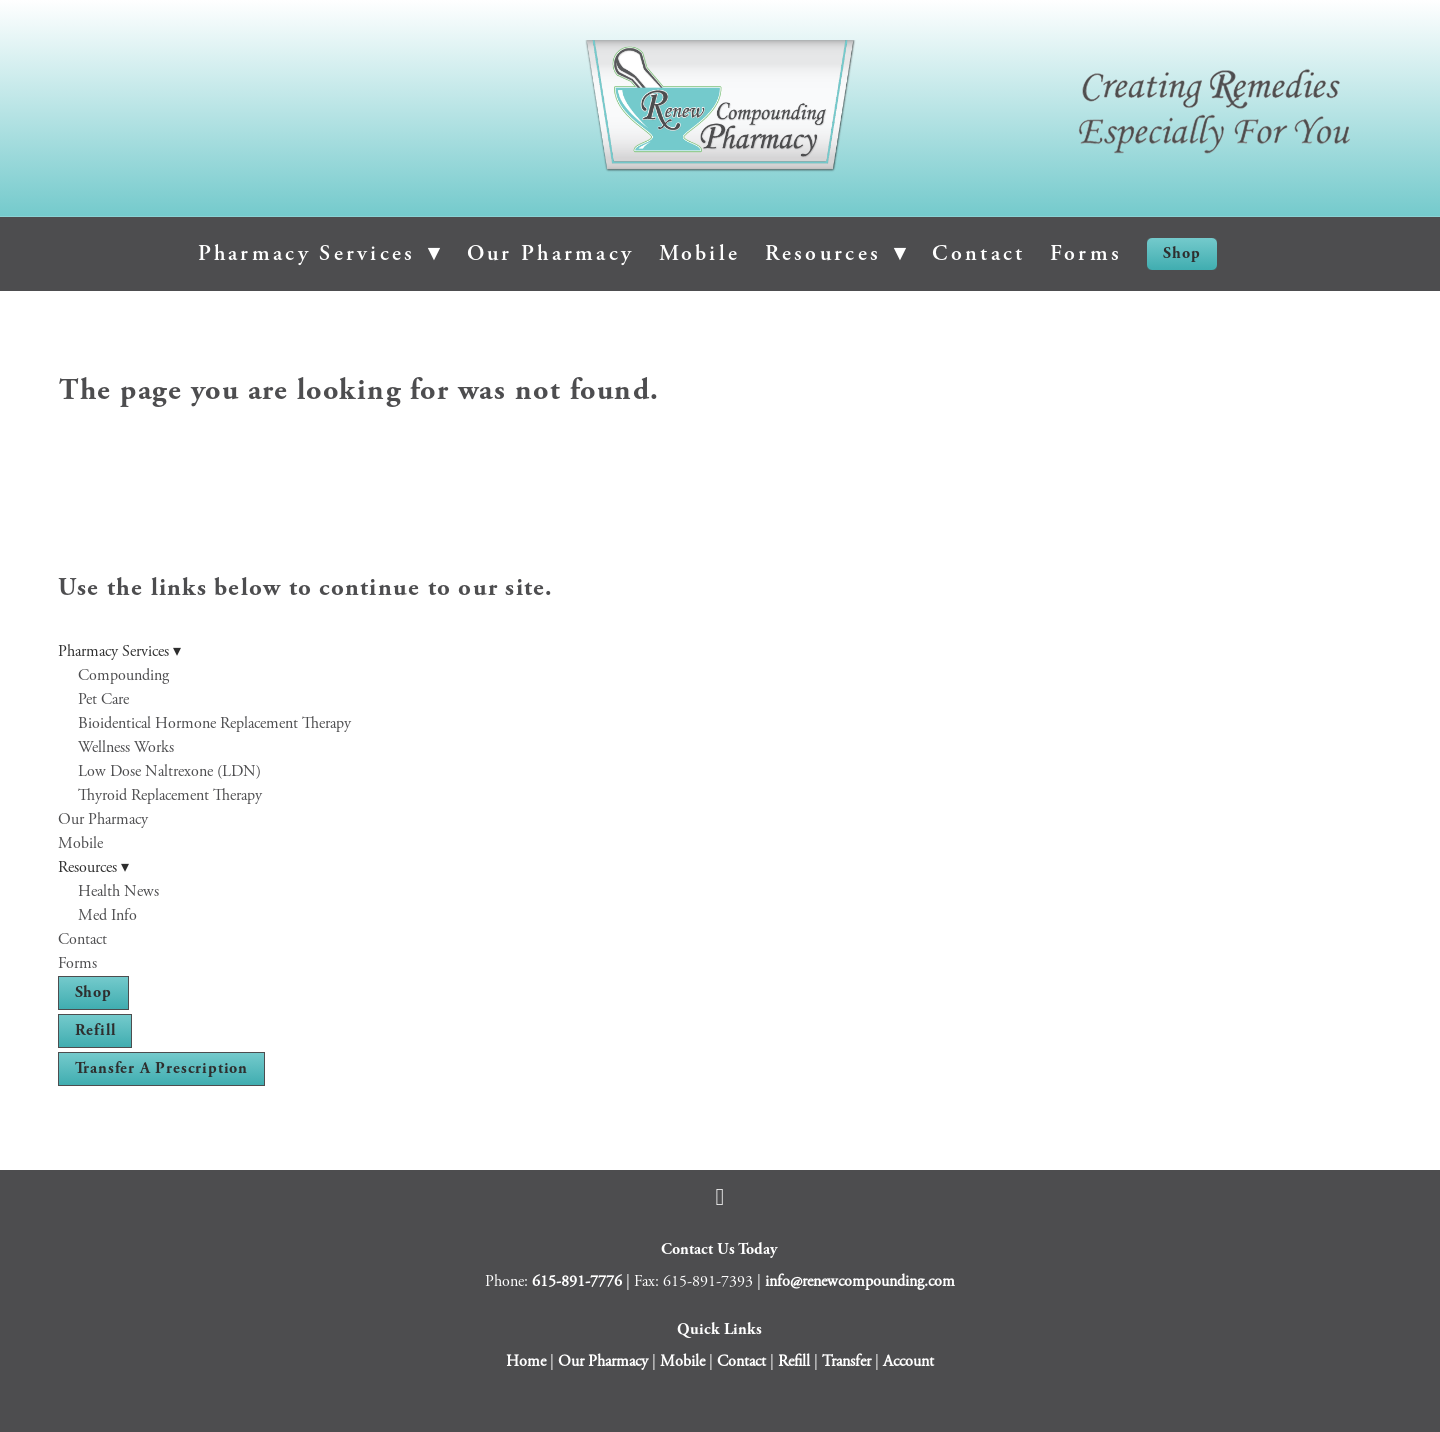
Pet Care (103, 699)
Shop (1182, 253)
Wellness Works (126, 747)
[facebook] (720, 1197)
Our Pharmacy (551, 253)
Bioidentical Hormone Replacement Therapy (214, 723)
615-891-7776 (577, 1281)
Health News (118, 891)
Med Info (107, 915)
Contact (978, 253)
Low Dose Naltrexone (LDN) (169, 771)
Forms (1086, 253)
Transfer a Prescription (161, 1068)
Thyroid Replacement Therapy (170, 795)
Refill (95, 1030)
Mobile (700, 253)
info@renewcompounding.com (860, 1281)
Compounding (123, 675)
